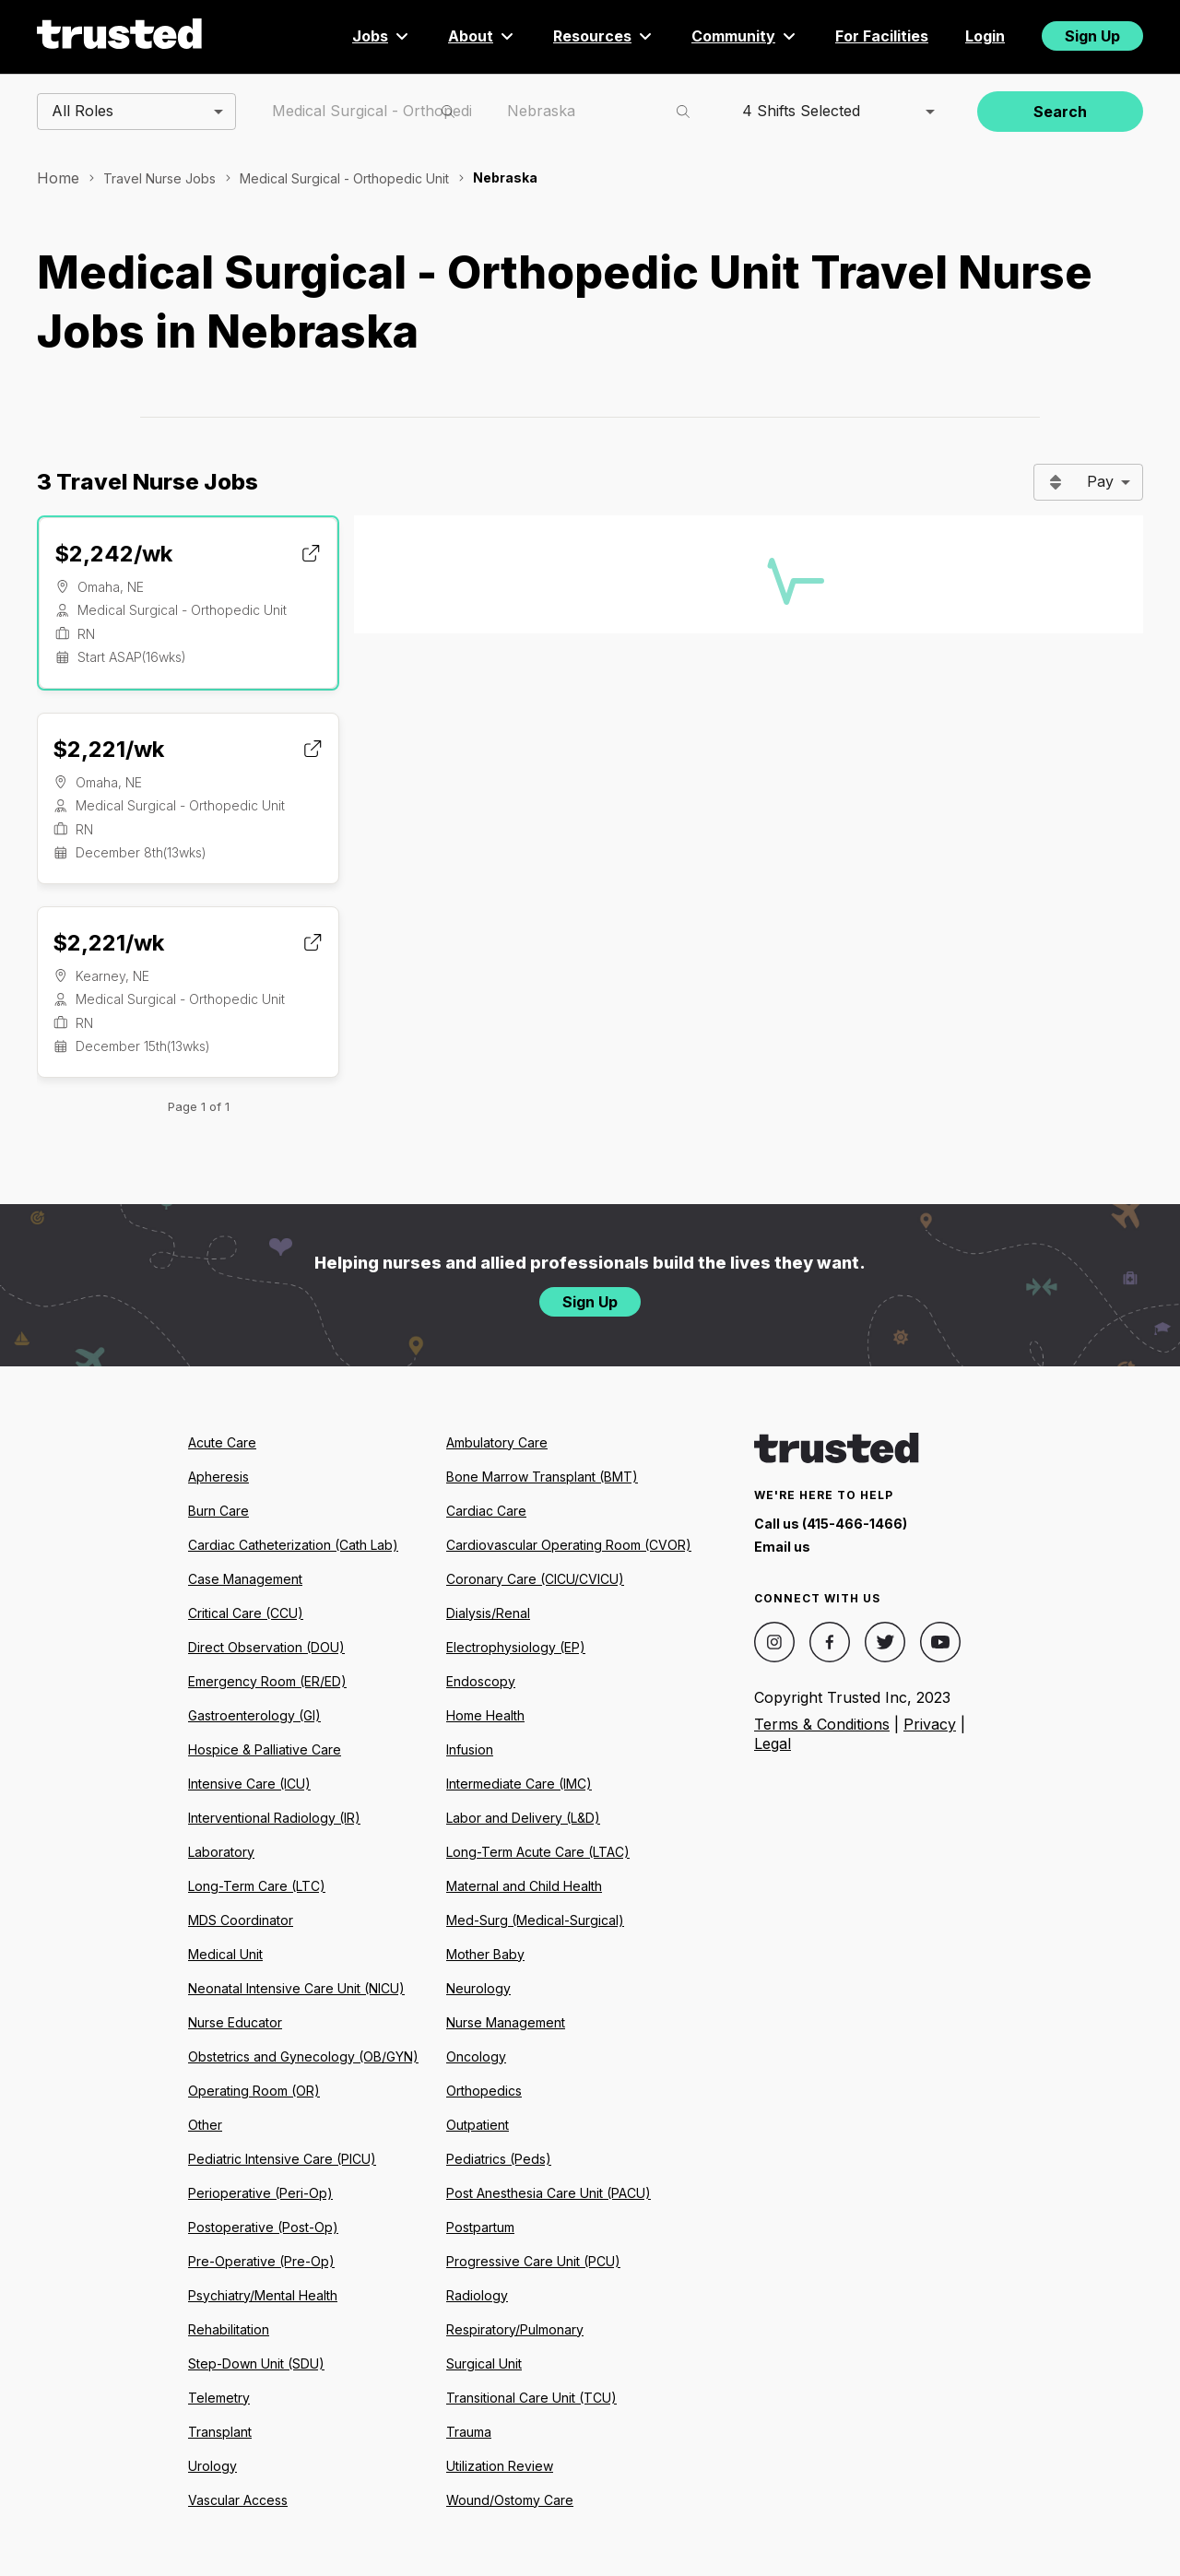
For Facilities (881, 36)
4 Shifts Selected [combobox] (801, 110)
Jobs (381, 36)
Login (985, 36)
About (482, 36)
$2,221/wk (108, 749)
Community (744, 36)
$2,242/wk (113, 553)
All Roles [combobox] (82, 110)
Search (1060, 111)
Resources (604, 36)
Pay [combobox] (1100, 481)
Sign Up (1092, 36)
